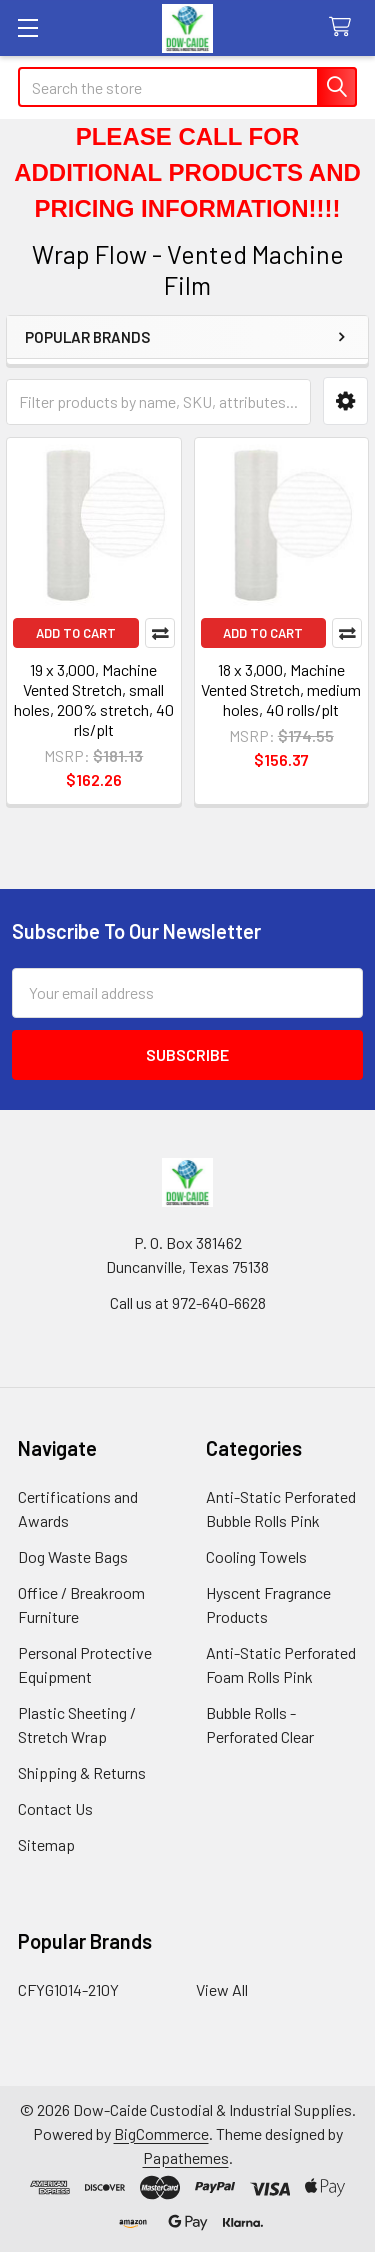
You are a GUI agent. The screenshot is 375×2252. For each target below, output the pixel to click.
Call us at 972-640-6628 (188, 1302)
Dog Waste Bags (73, 1556)
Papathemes (186, 2157)
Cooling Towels (256, 1556)
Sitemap (46, 1844)
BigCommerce (161, 2133)
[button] (345, 401)
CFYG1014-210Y (68, 1989)
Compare (160, 633)
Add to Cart (76, 633)
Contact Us (55, 1808)
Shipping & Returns (82, 1772)
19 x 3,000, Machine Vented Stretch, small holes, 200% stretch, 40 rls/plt (94, 699)
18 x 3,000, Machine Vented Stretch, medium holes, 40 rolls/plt (281, 689)
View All (222, 1989)
